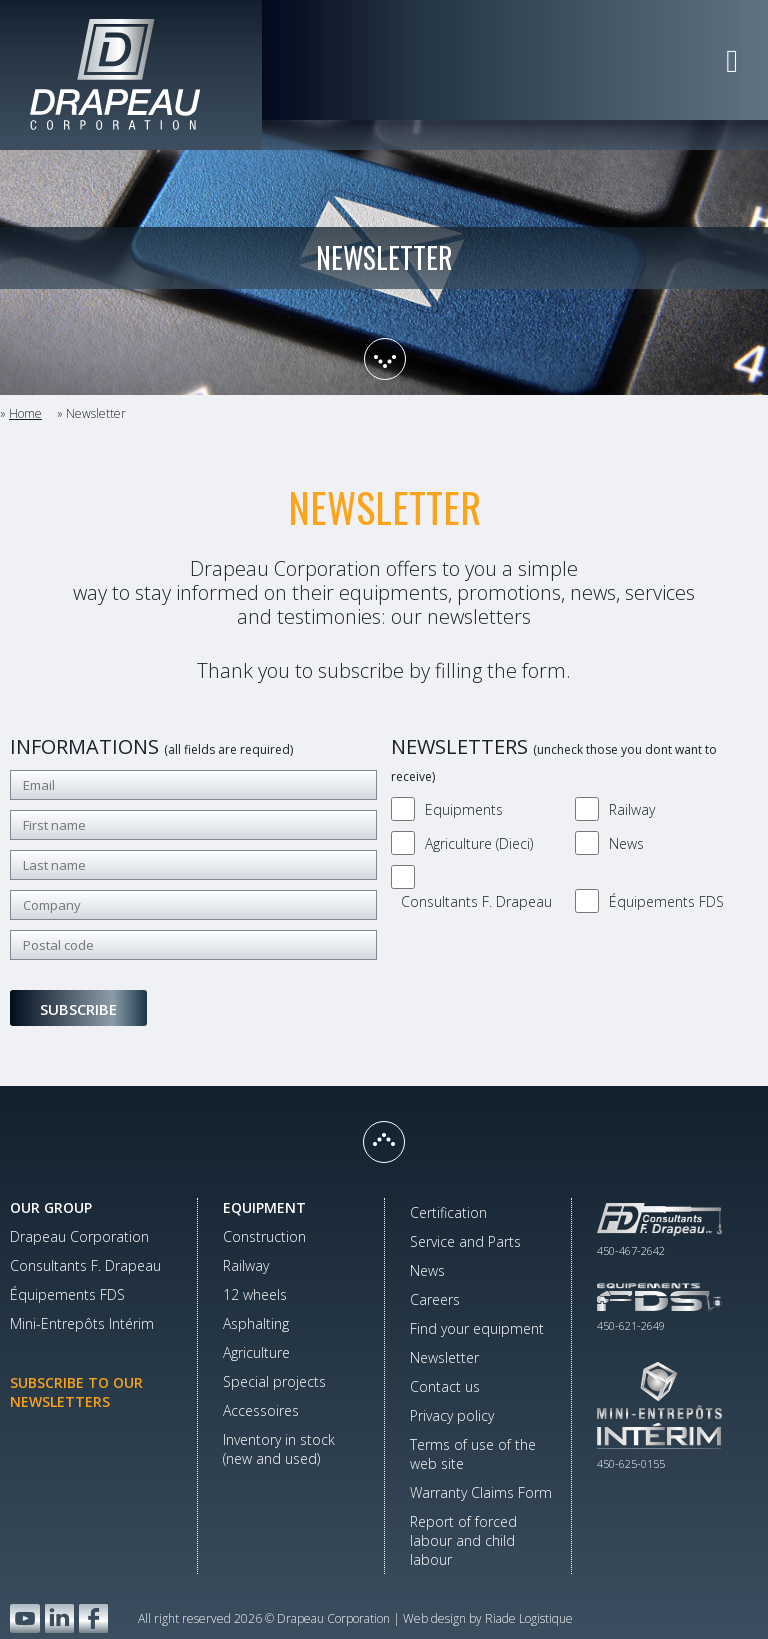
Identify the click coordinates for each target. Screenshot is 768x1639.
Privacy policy (452, 1415)
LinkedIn (59, 1618)
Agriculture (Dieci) (479, 843)
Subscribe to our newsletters (76, 1392)
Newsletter (444, 1357)
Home (25, 413)
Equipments (464, 809)
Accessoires (261, 1410)
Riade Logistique (529, 1618)
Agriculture (256, 1352)
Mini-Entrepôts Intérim (82, 1323)
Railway (632, 809)
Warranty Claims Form (481, 1492)
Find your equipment (477, 1328)
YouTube (25, 1618)
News (626, 843)
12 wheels (255, 1294)
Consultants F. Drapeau (476, 901)
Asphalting (256, 1323)
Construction (264, 1236)
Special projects (274, 1381)
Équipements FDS (666, 901)
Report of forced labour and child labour (463, 1540)
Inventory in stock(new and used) (279, 1449)
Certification (448, 1212)
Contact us (445, 1386)
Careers (435, 1299)
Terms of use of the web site (473, 1454)
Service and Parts (465, 1241)
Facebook (93, 1618)
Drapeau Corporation (79, 1236)
